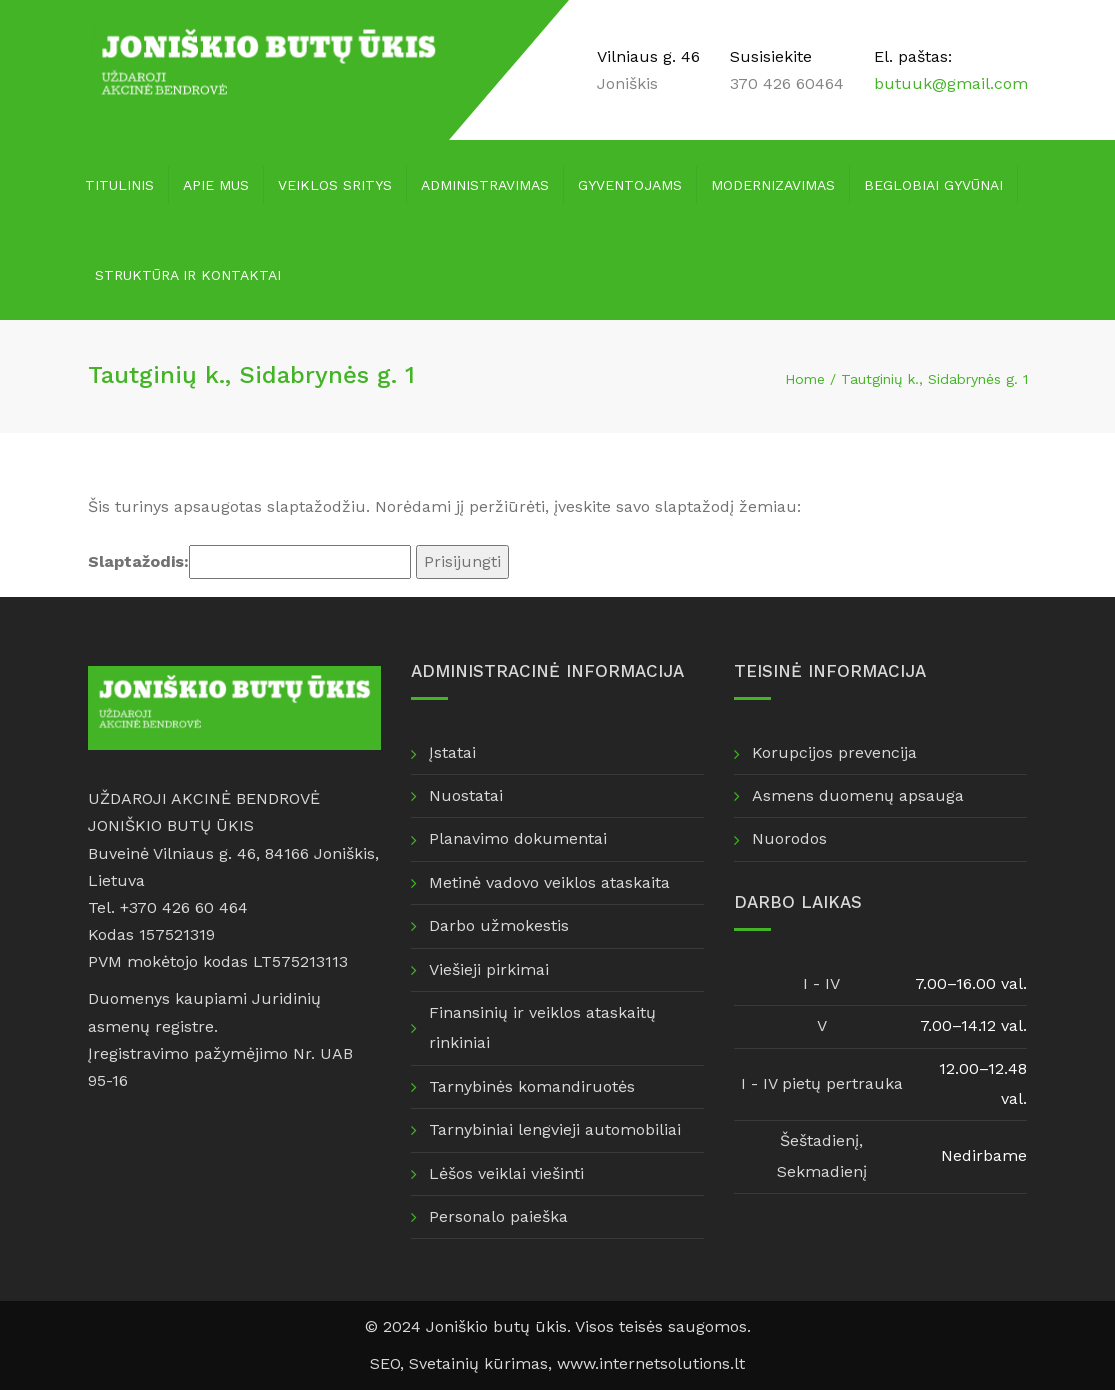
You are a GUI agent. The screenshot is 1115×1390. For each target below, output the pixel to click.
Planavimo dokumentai (518, 838)
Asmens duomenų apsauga (858, 795)
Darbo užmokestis (499, 925)
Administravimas (485, 185)
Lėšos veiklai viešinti (506, 1173)
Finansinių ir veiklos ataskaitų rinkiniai (542, 1027)
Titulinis (119, 185)
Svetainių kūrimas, (483, 1363)
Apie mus (216, 185)
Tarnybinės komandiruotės (532, 1086)
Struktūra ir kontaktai (188, 275)
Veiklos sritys (335, 185)
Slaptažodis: (249, 561)
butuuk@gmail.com (951, 83)
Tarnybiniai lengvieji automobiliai (555, 1129)
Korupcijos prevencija (834, 752)
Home (805, 379)
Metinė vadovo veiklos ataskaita (549, 882)
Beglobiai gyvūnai (933, 185)
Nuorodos (789, 838)
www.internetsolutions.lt (651, 1363)
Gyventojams (630, 185)
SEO (385, 1363)
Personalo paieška (498, 1216)
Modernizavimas (773, 185)
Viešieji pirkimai (489, 969)
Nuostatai (466, 795)
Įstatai (452, 752)
